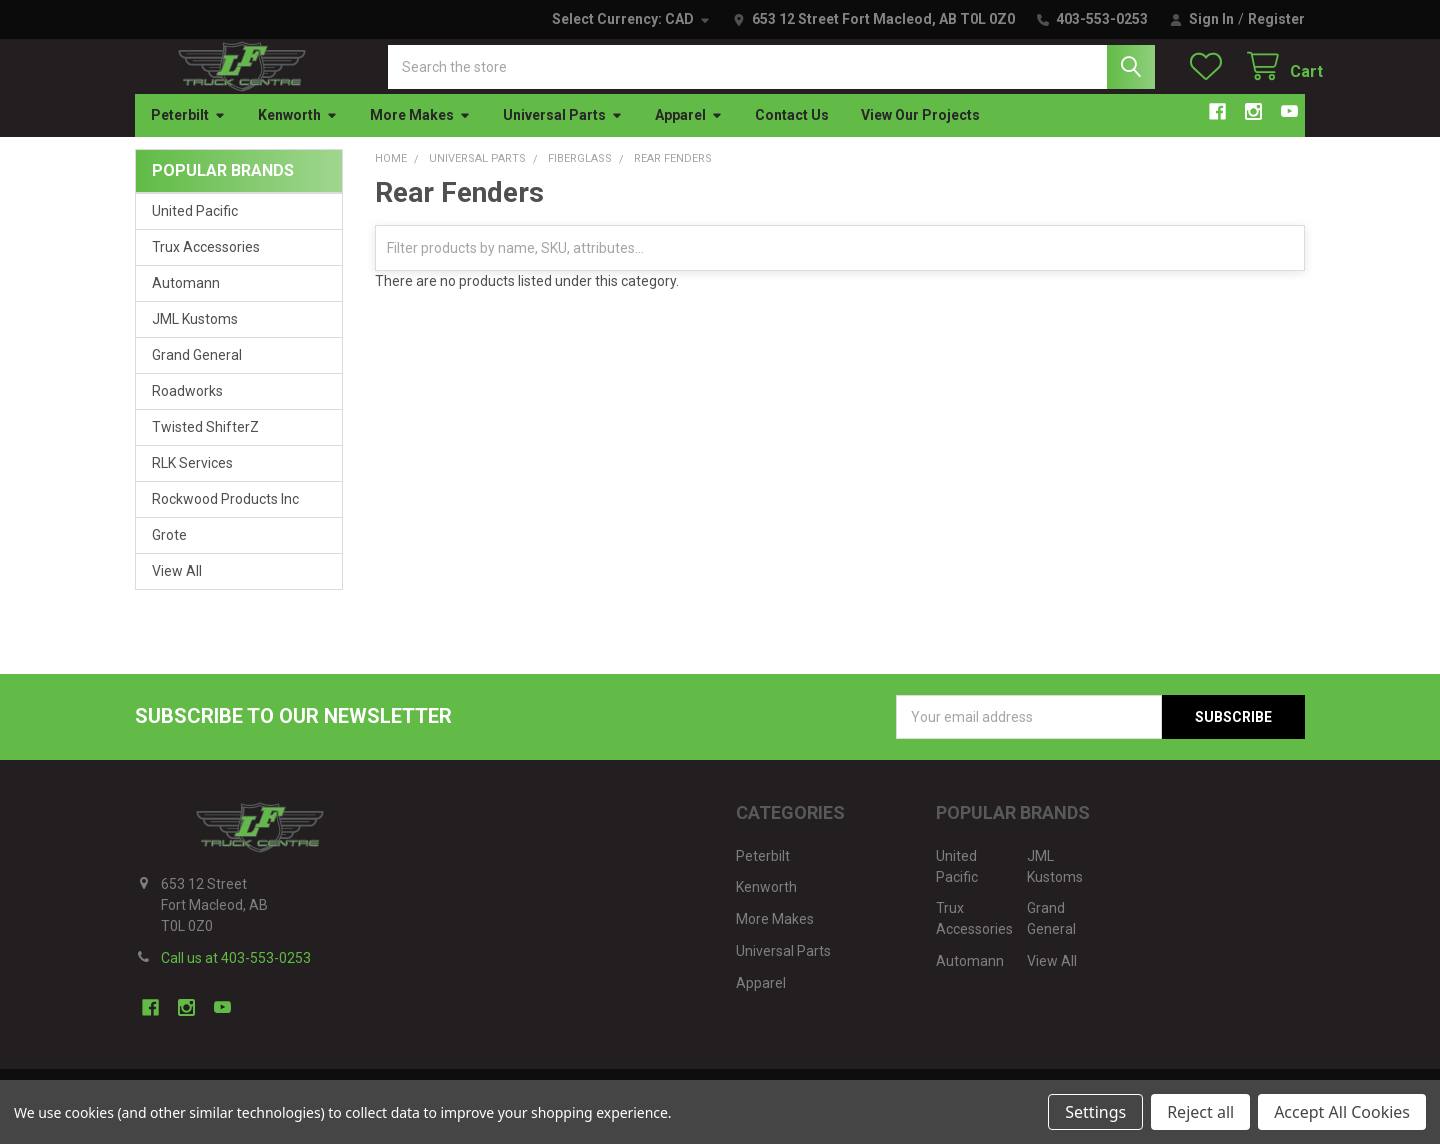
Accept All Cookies (1342, 1112)
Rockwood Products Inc (225, 517)
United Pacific (195, 229)
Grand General (197, 373)
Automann (186, 301)
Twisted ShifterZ (205, 445)
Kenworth (298, 133)
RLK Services (192, 481)
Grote (169, 553)
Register (1276, 19)
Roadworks (187, 409)
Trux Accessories (206, 265)
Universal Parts (563, 133)
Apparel (689, 133)
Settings (1095, 1112)
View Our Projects (920, 133)
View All (177, 589)
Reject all (1200, 1112)
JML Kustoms (195, 337)
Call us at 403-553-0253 (236, 976)
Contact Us (792, 133)
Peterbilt (188, 133)
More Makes (420, 133)
